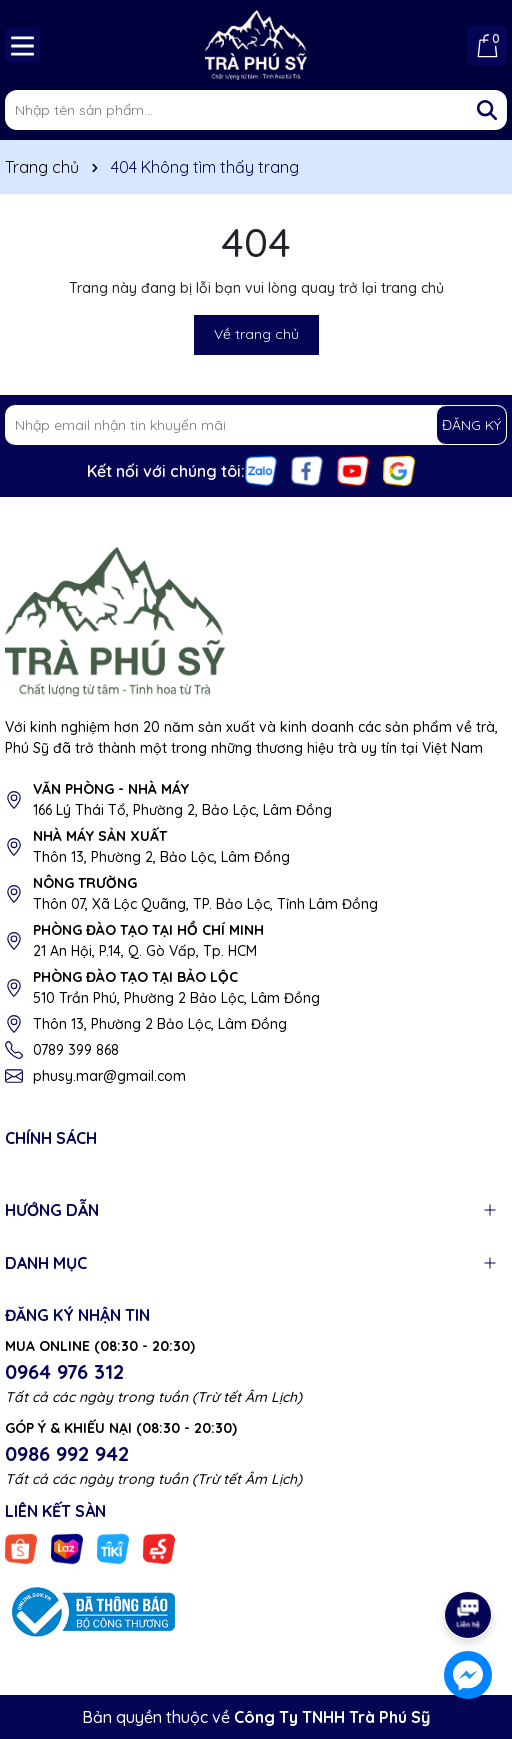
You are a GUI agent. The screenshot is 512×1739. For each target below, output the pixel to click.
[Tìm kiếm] (487, 110)
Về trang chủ (256, 334)
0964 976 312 (64, 1371)
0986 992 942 (67, 1453)
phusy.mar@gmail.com (109, 1076)
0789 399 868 (76, 1050)
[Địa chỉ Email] (256, 425)
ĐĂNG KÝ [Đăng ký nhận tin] (471, 425)
